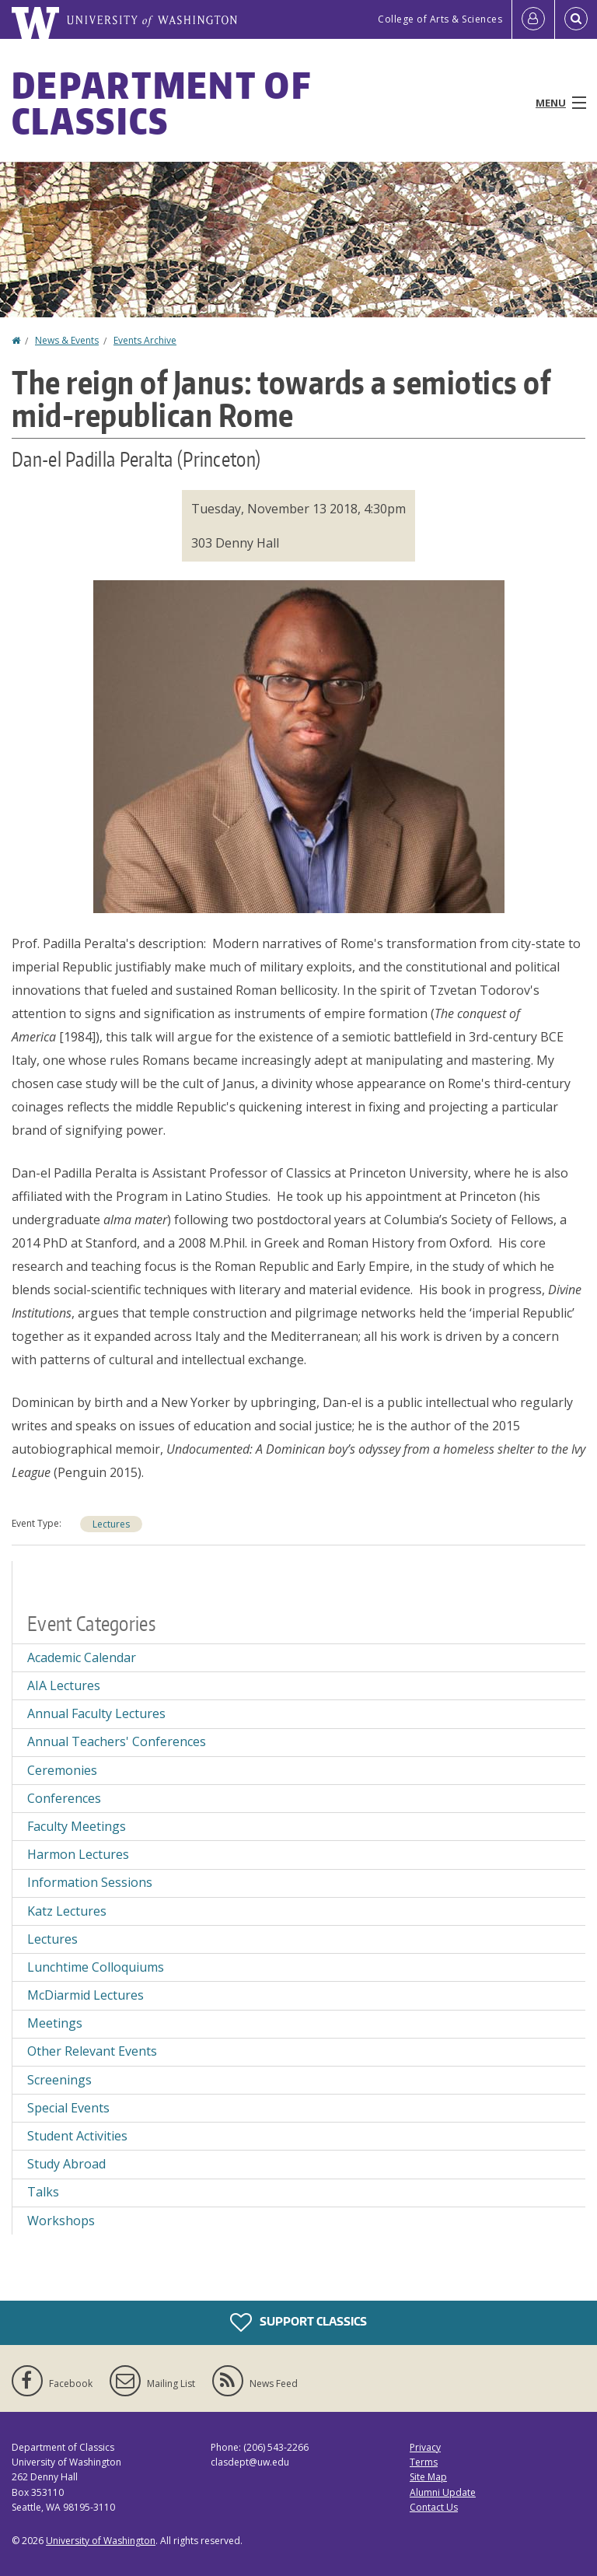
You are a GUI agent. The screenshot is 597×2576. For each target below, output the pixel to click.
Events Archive (144, 340)
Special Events (68, 2107)
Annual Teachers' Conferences (116, 1741)
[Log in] (533, 19)
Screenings (59, 2079)
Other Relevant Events (92, 2051)
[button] (298, 745)
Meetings (54, 2023)
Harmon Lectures (78, 1854)
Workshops (61, 2220)
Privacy (425, 2447)
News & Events (67, 340)
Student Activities (77, 2135)
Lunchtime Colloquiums (95, 1967)
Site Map (428, 2476)
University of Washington (100, 2540)
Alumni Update (443, 2492)
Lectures (111, 1524)
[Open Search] (576, 19)
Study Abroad (66, 2163)
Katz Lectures (66, 1911)
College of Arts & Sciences (440, 19)
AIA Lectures (63, 1685)
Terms (424, 2462)
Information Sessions (89, 1882)
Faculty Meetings (76, 1826)
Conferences (64, 1798)
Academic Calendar (81, 1657)
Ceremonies (62, 1770)
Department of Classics (161, 102)
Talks (43, 2191)
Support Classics (298, 2322)
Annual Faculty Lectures (96, 1713)
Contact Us (434, 2507)
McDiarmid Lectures (85, 1995)
